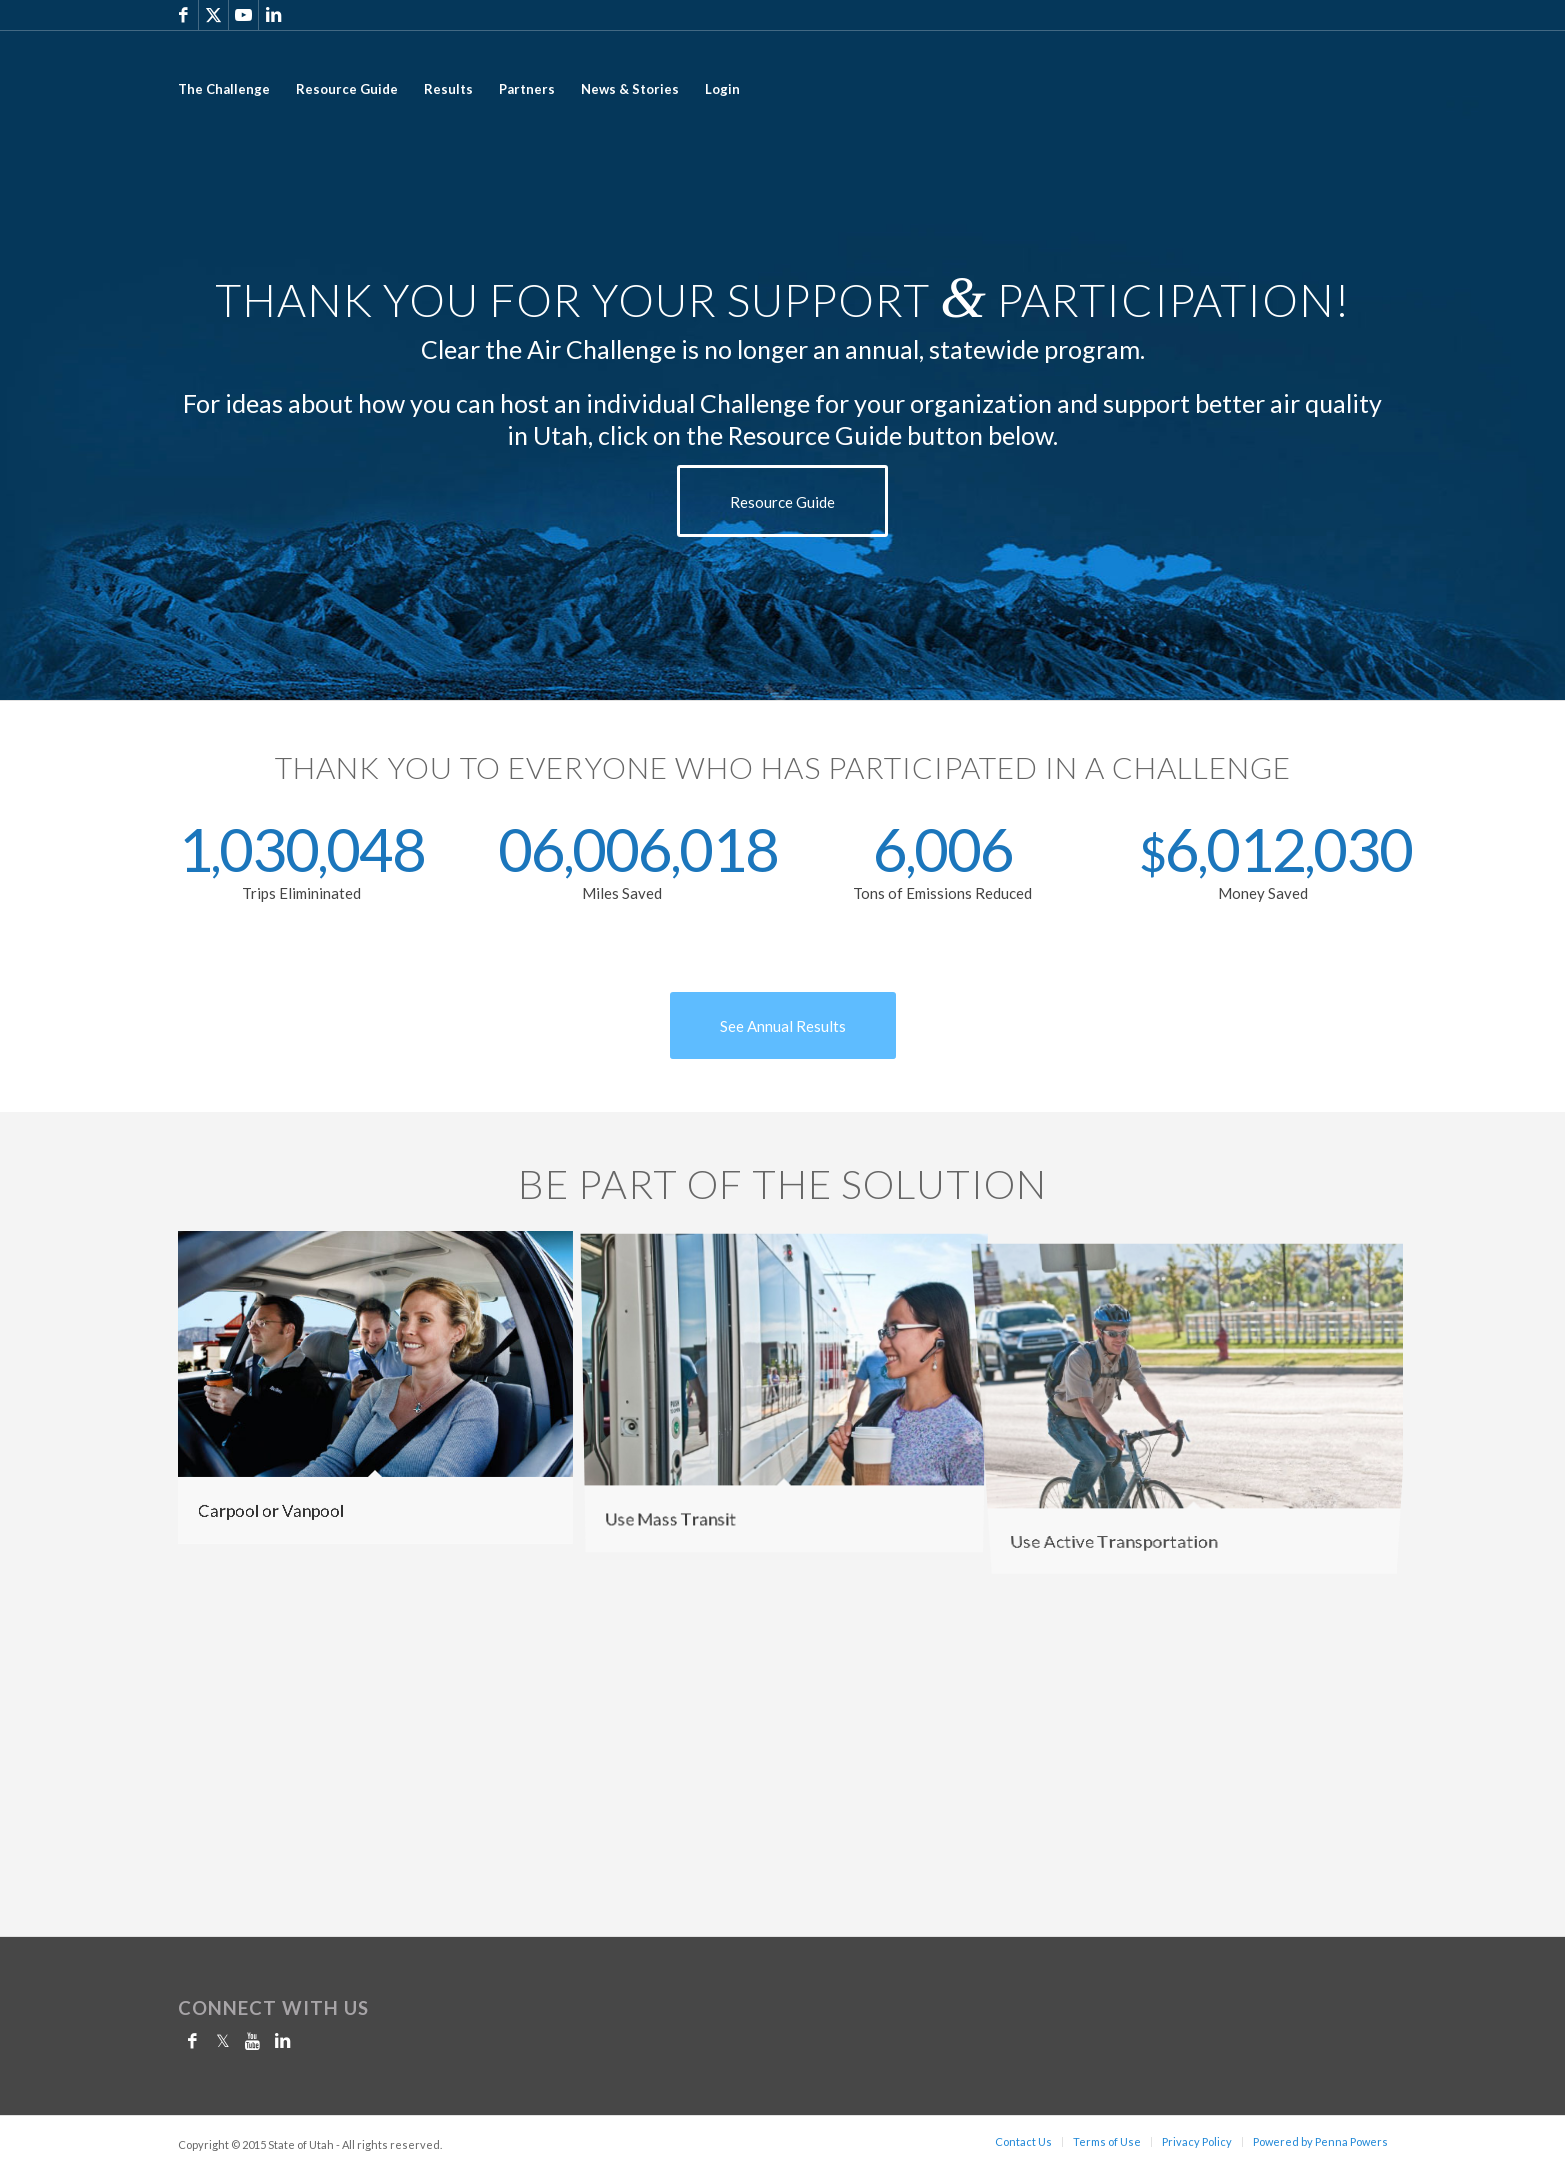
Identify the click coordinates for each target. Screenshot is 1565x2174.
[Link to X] (213, 15)
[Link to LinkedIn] (274, 15)
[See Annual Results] (783, 1025)
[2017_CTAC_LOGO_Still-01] (1293, 89)
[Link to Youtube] (243, 15)
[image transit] (792, 1395)
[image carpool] (383, 1395)
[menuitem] (224, 89)
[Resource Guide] (782, 501)
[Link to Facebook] (183, 15)
